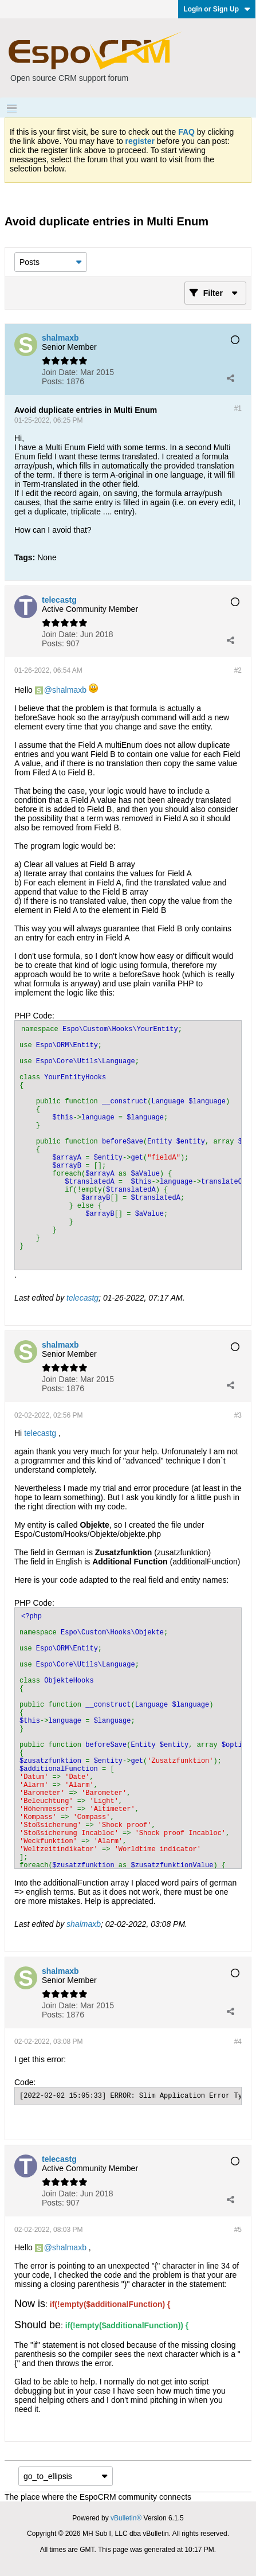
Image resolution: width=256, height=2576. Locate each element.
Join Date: (60, 372)
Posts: (53, 381)
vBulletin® (126, 2518)
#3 (238, 1415)
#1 (238, 408)
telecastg (82, 1297)
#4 (238, 2042)
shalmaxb (69, 689)
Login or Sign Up (216, 9)
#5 (238, 2230)
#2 (238, 670)
